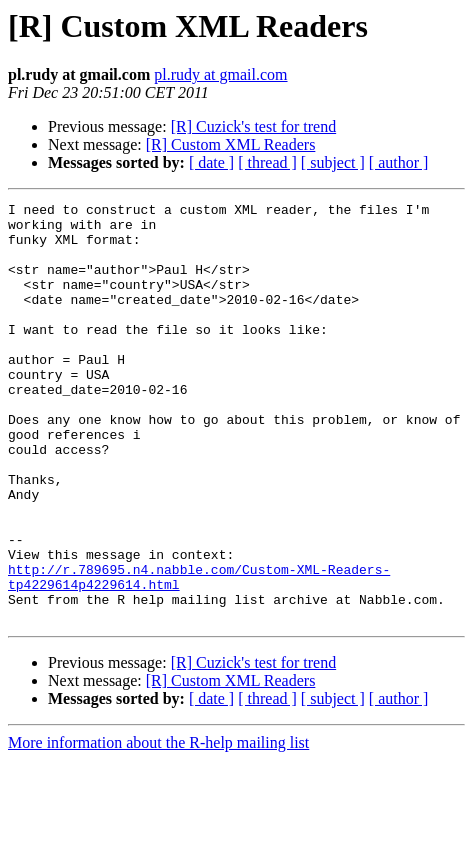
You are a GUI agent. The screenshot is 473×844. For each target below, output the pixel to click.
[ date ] (211, 162)
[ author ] (399, 162)
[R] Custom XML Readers (231, 144)
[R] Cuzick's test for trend (254, 126)
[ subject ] (333, 162)
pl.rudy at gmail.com (220, 74)
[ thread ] (267, 162)
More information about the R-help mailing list (158, 826)
